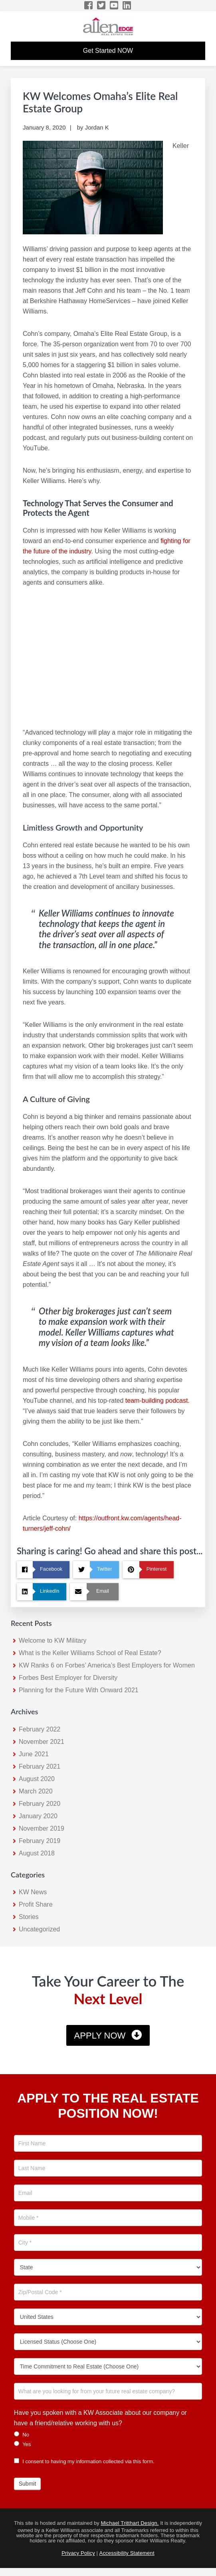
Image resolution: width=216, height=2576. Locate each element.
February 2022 (39, 1729)
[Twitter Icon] (101, 5)
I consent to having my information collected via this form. (84, 2461)
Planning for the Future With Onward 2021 (79, 1690)
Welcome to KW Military (53, 1640)
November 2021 (41, 1741)
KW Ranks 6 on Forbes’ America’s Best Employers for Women (107, 1665)
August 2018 (37, 1853)
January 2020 (38, 1816)
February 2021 (39, 1766)
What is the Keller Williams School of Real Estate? (90, 1652)
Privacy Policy (78, 2553)
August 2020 (37, 1778)
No (21, 2434)
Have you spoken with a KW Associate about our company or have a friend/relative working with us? (100, 2417)
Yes (22, 2444)
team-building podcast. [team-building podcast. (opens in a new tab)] (157, 1400)
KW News (33, 1892)
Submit (27, 2483)
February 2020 (39, 1803)
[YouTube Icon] (114, 5)
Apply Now (100, 2036)
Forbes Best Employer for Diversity (68, 1677)
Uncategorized (39, 1929)
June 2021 (34, 1754)
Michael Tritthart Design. (130, 2523)
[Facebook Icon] (88, 5)
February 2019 (39, 1840)
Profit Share (35, 1904)
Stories (29, 1916)
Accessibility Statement (127, 2553)
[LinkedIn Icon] (127, 5)
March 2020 (36, 1791)
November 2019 (41, 1828)
